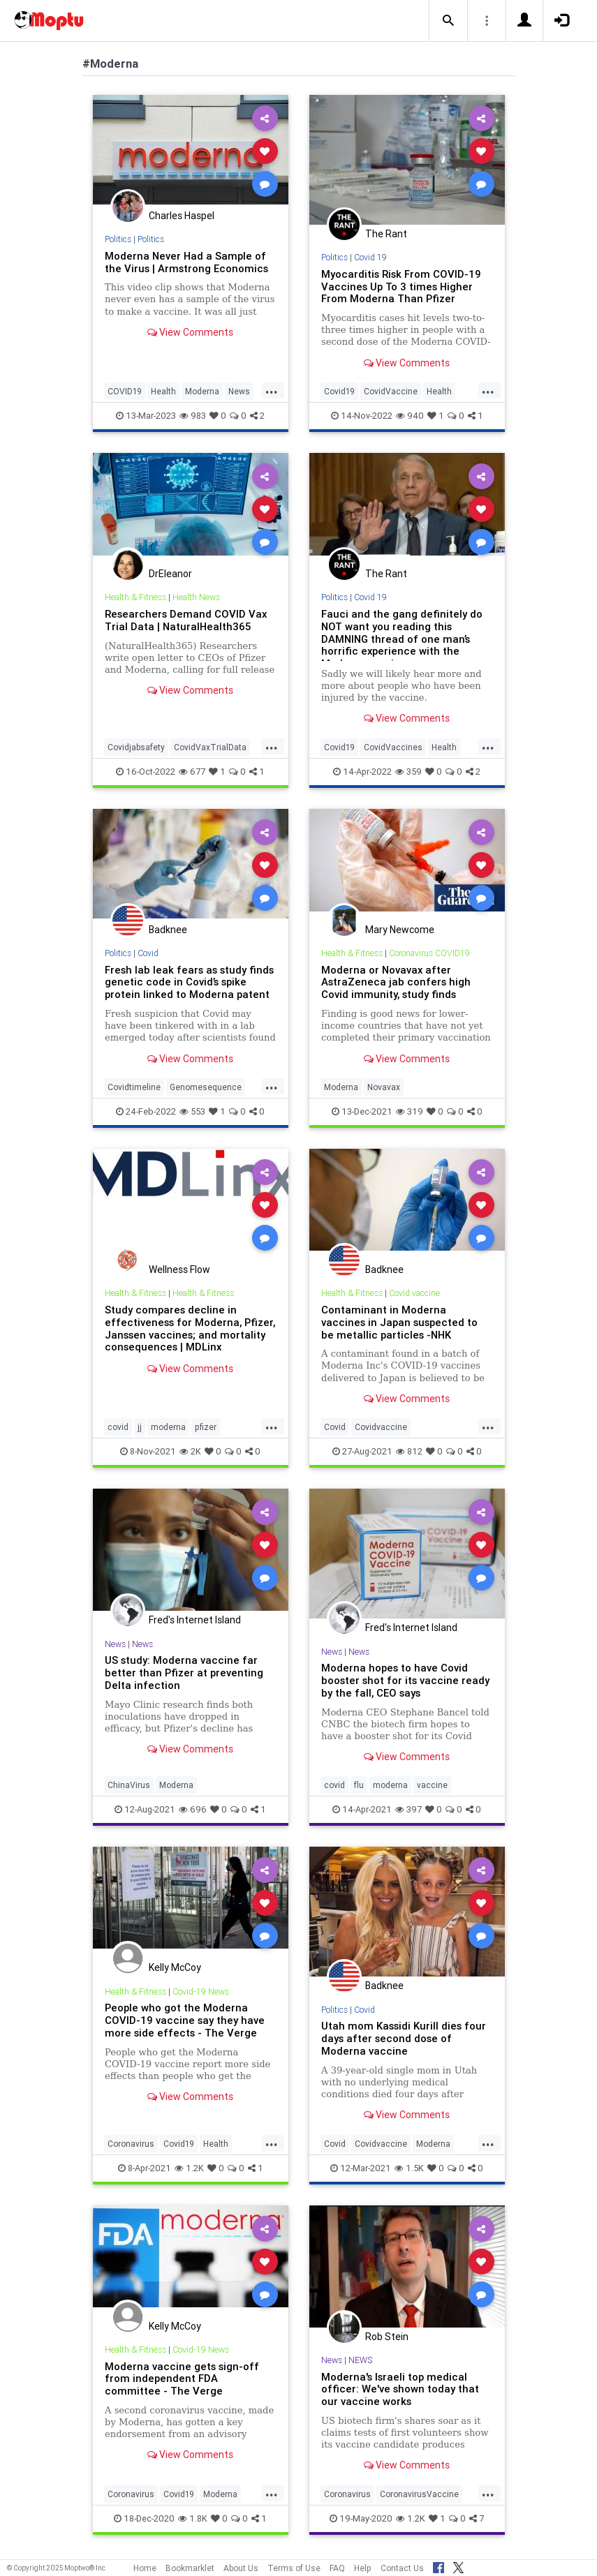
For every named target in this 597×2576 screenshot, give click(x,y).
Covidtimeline (134, 1087)
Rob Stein (386, 2336)
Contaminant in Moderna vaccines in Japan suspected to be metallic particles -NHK (399, 1322)
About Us (240, 2568)
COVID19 (125, 391)
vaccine (432, 1785)
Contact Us (402, 2568)
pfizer (205, 1427)
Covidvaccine (381, 1427)
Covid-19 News (200, 1991)
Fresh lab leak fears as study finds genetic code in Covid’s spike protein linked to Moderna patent (189, 982)
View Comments (190, 332)
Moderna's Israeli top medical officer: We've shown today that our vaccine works (400, 2389)
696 (193, 1809)
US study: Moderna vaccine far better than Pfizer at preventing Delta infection (184, 1672)
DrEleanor (170, 573)
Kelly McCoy (175, 1967)
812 (409, 1451)
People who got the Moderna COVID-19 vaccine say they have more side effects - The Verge (185, 2020)
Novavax (383, 1087)
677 (192, 771)
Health (163, 391)
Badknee (168, 929)
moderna (168, 1427)
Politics (118, 239)
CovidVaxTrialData (210, 747)
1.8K (192, 2518)
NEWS (360, 2360)
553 (192, 1111)
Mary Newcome (399, 929)
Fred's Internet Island (195, 1620)
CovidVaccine (391, 391)
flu (359, 1785)
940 (410, 416)
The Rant (386, 234)
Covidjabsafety (136, 747)
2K (190, 1451)
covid (118, 1427)
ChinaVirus (129, 1785)
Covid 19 (370, 257)
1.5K (409, 2168)
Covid (148, 953)
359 (408, 771)
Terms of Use (293, 2568)
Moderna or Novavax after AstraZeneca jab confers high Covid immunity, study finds (396, 982)
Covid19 (339, 391)
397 (408, 1809)
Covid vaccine (414, 1293)
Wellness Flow (179, 1269)
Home (144, 2568)
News (239, 391)
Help (362, 2568)
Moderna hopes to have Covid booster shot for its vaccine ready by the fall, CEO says (405, 1680)
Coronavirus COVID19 (429, 953)
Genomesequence (206, 1087)
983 (192, 416)
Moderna (202, 391)
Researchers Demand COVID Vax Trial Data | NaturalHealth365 (186, 620)
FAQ (337, 2568)
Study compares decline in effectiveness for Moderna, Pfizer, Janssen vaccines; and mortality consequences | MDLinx (190, 1328)
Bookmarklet (189, 2568)
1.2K (189, 2168)
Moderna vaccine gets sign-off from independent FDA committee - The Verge (182, 2379)
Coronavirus (131, 2143)
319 (409, 1111)
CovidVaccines (393, 747)
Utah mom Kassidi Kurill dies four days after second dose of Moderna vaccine (403, 2038)
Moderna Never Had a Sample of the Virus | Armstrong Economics (186, 262)
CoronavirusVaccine (419, 2494)
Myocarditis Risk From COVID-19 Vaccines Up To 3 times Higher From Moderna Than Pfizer (401, 286)
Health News (196, 597)
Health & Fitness (135, 597)
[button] (448, 21)
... (271, 390)
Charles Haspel (181, 215)
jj (140, 1427)
